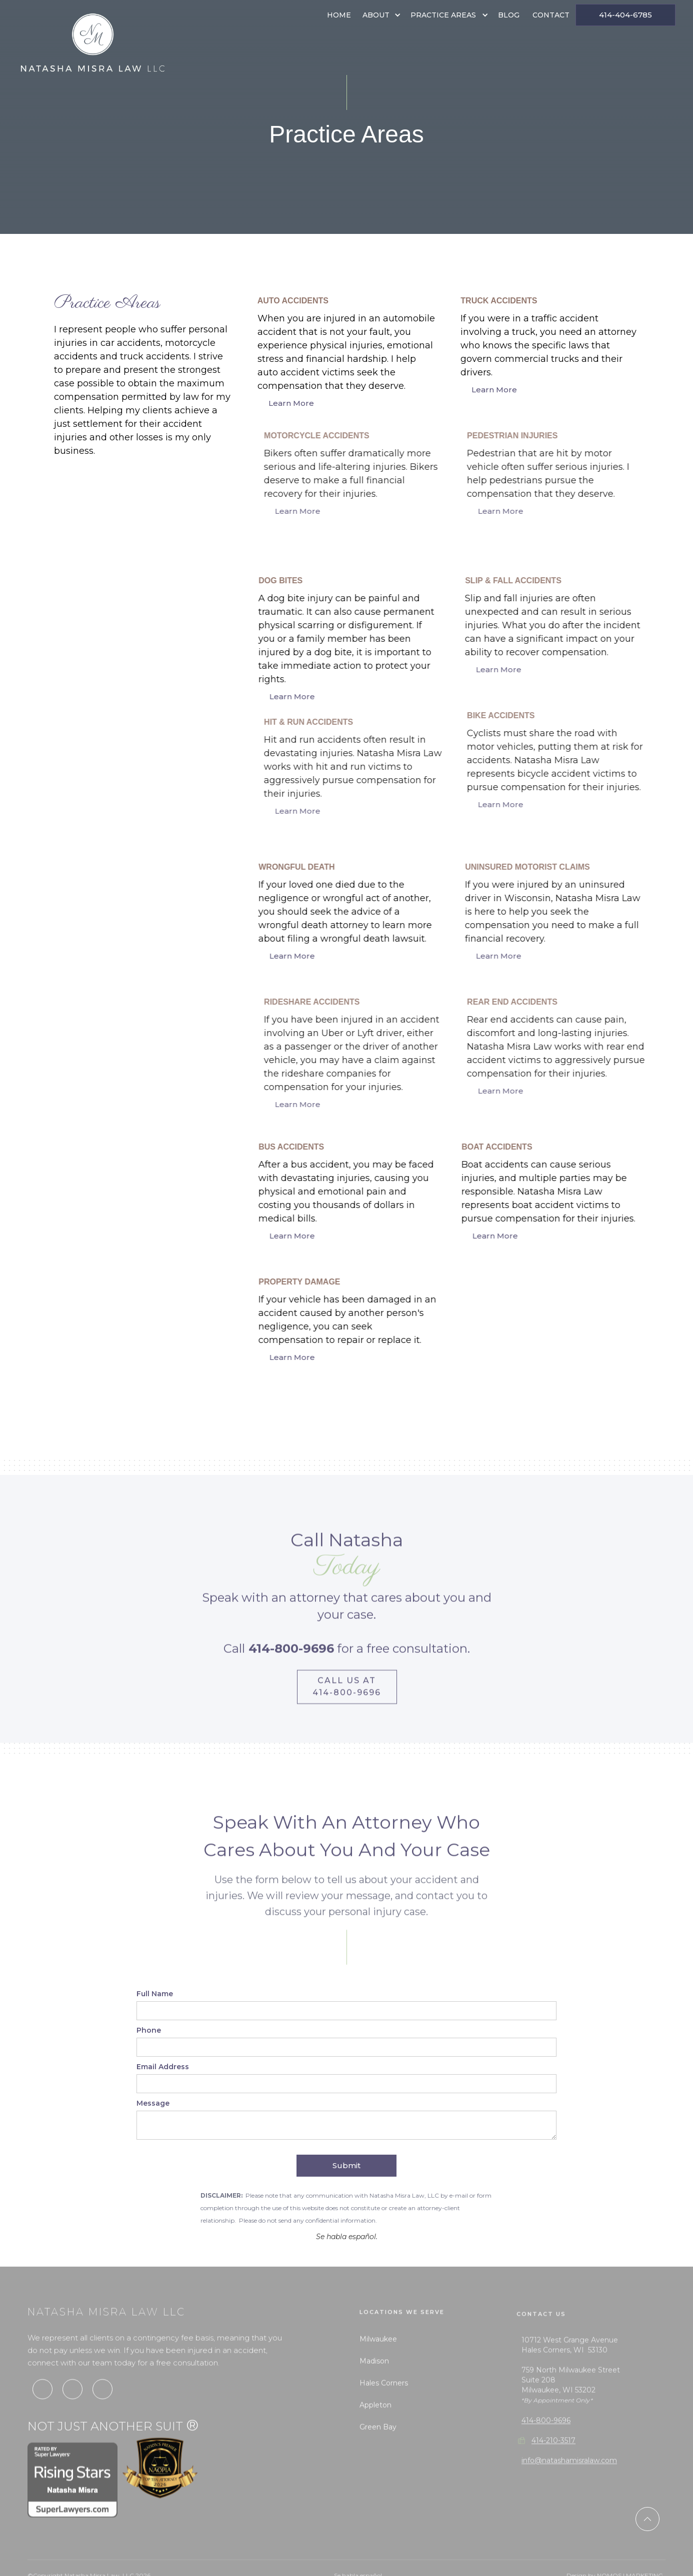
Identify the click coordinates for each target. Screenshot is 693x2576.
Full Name (154, 1993)
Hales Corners (384, 2402)
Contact (551, 14)
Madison (374, 2380)
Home (339, 14)
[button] (382, 15)
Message (153, 2103)
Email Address (162, 2066)
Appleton (376, 2424)
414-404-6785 (625, 14)
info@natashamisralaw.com (569, 2484)
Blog (509, 14)
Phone (148, 2030)
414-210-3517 (554, 2464)
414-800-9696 (546, 2444)
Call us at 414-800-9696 (346, 1695)
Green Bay (378, 2446)
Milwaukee (378, 2358)
